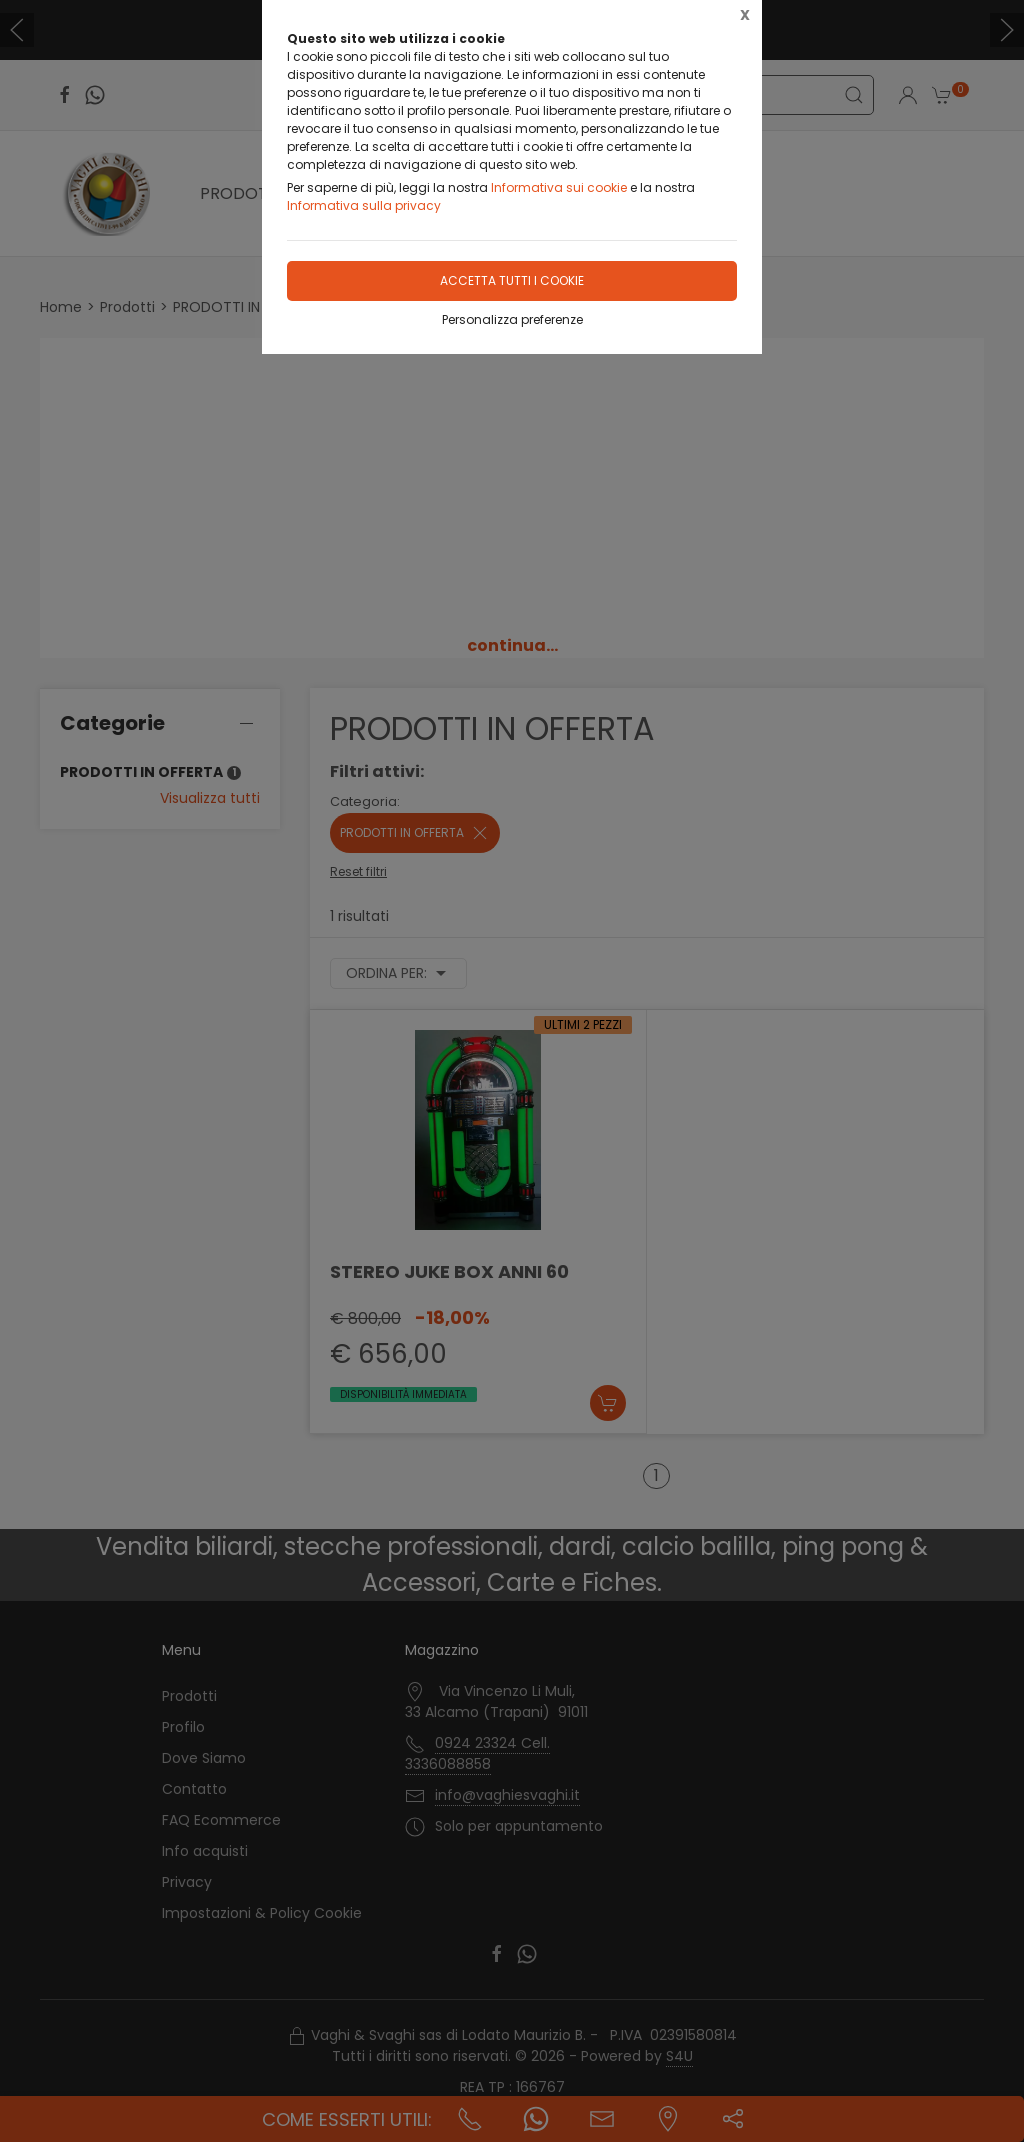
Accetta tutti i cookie (512, 280)
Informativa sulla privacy (364, 205)
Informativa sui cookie (559, 187)
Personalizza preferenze (512, 319)
